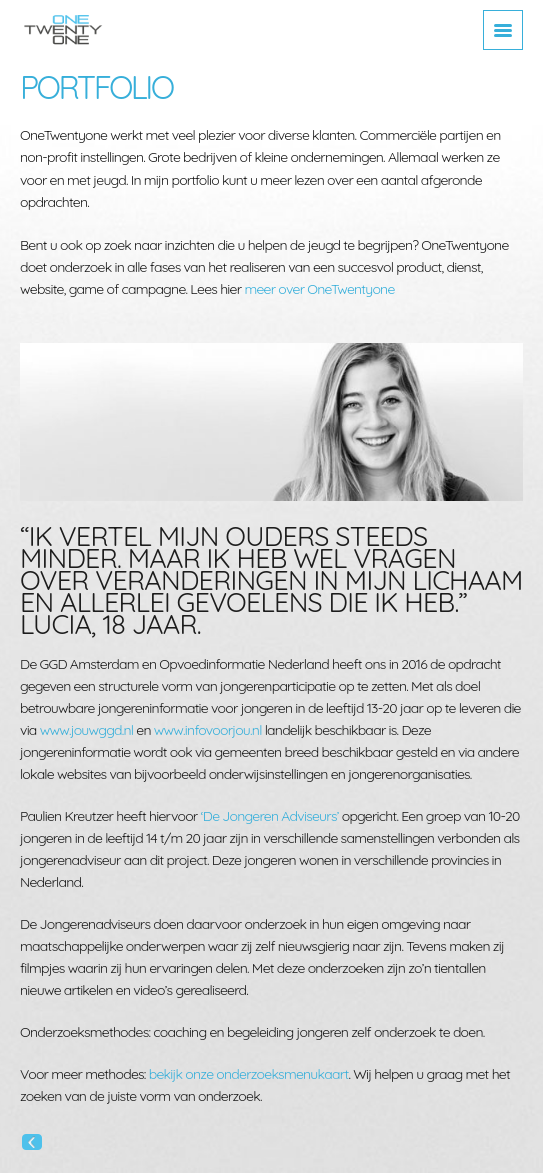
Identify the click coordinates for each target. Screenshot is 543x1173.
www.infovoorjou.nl (208, 730)
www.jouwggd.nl (87, 730)
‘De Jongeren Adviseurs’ (270, 816)
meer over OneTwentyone (319, 289)
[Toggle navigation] (503, 30)
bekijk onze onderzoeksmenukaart (249, 1074)
